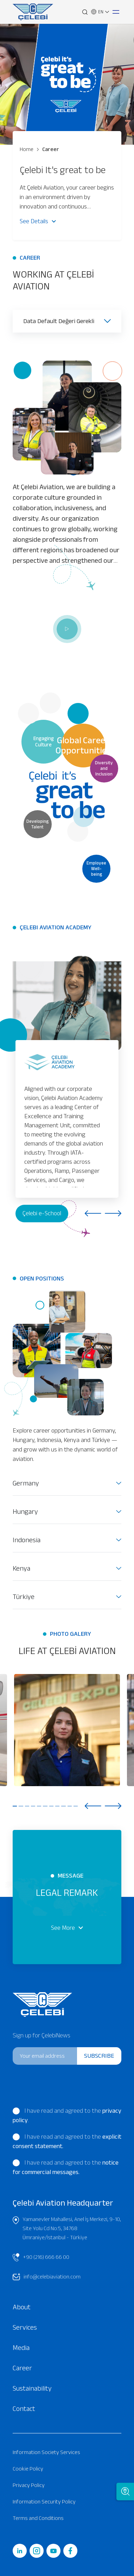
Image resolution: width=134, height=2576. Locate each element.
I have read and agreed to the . (67, 2115)
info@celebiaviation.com (47, 2276)
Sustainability (32, 2388)
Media (21, 2347)
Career (48, 149)
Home (26, 149)
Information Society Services (46, 2452)
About (22, 2307)
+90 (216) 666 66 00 (41, 2257)
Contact (24, 2408)
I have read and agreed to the (67, 2141)
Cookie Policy (28, 2469)
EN (100, 12)
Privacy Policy (29, 2485)
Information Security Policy (44, 2502)
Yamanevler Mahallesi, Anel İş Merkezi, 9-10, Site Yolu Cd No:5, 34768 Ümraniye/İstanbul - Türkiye (67, 2227)
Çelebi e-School (42, 1213)
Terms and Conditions (38, 2518)
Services (25, 2327)
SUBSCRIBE (99, 2055)
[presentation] (61, 2084)
